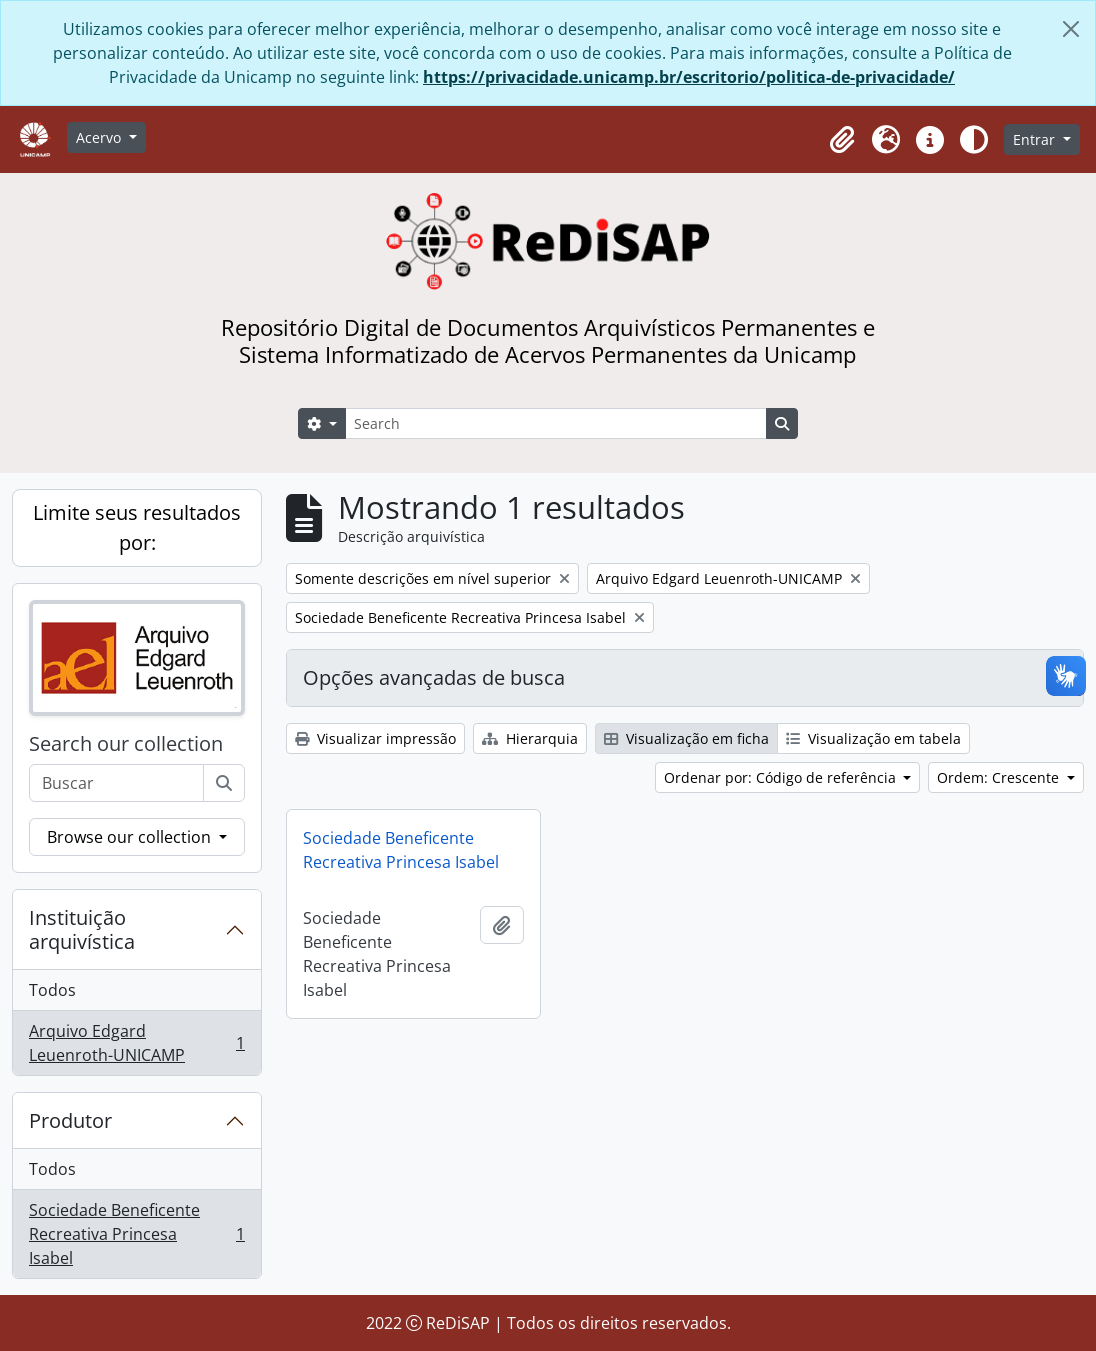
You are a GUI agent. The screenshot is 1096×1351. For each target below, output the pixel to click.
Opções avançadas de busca (434, 677)
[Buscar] (224, 783)
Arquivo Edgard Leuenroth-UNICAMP (136, 1043)
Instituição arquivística (82, 929)
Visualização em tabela (873, 738)
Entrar (1036, 139)
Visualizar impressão (375, 738)
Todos (52, 990)
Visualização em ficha (686, 738)
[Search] (556, 423)
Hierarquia (530, 738)
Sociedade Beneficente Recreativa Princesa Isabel (136, 1234)
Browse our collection (131, 837)
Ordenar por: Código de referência (782, 777)
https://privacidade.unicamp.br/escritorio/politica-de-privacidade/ (689, 77)
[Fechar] (1071, 29)
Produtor (70, 1120)
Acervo (100, 137)
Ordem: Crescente (1000, 777)
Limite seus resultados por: (137, 527)
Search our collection (126, 744)
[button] (842, 140)
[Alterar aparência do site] (974, 140)
